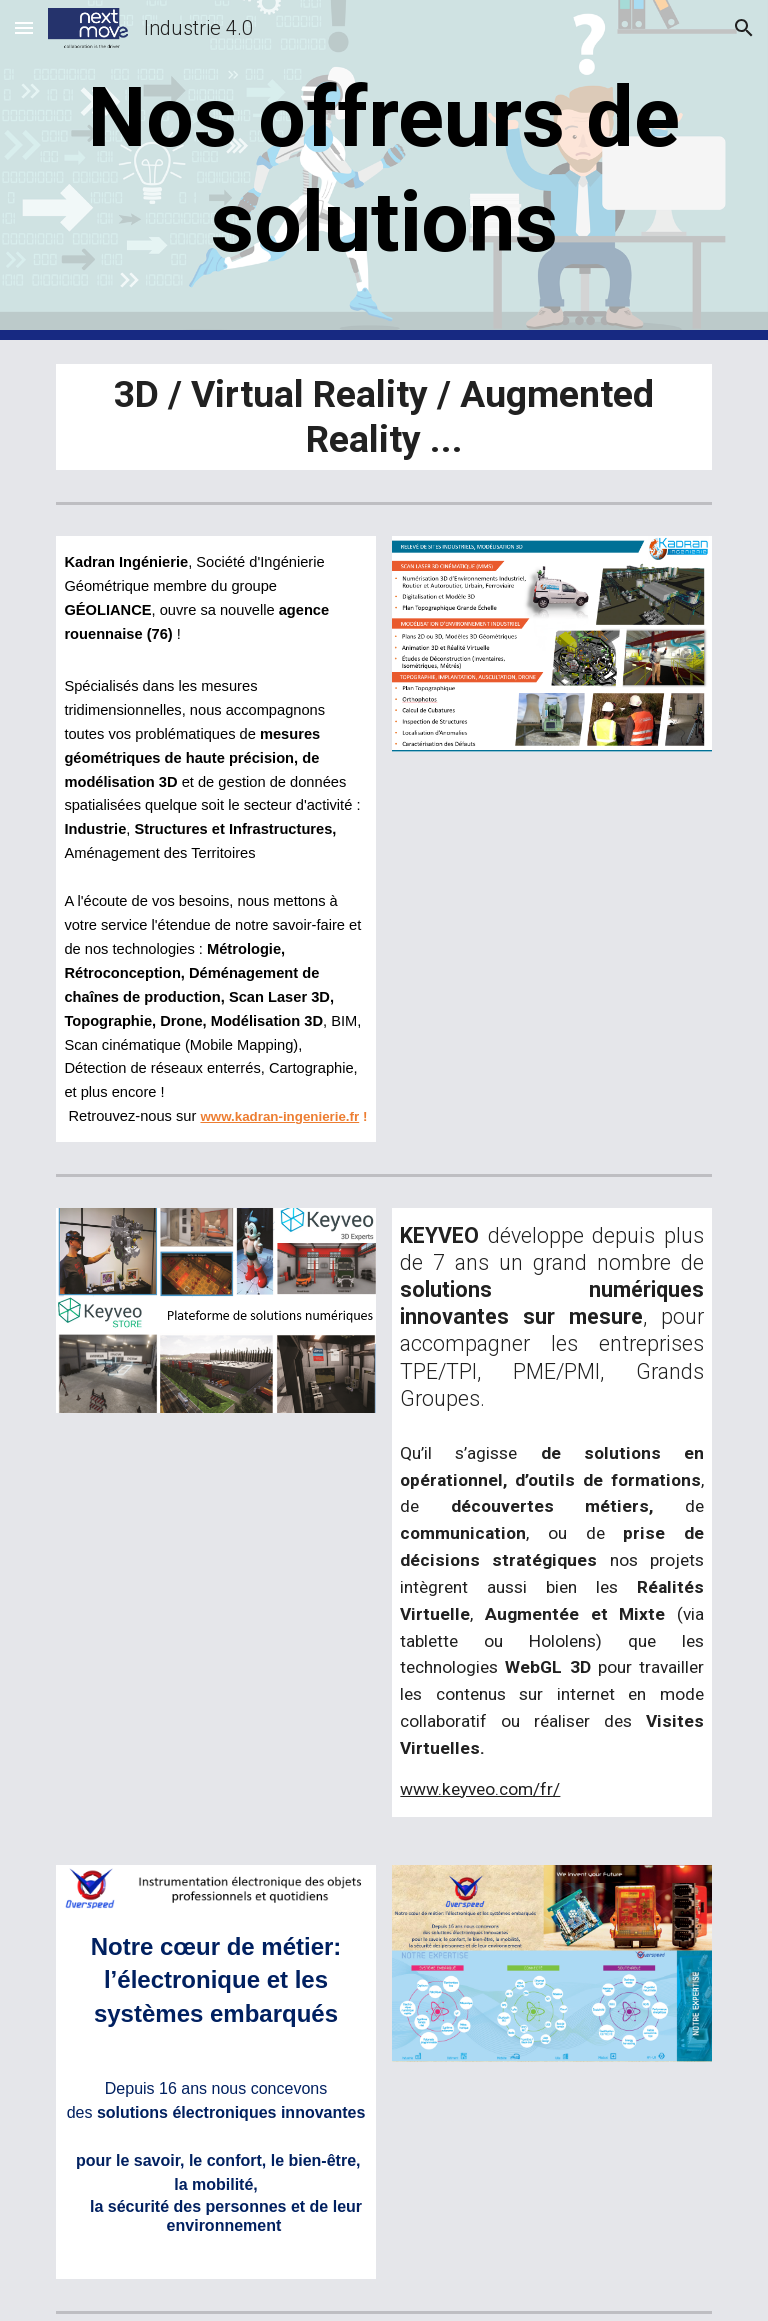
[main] (383, 170)
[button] (24, 27)
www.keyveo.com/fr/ (480, 1789)
